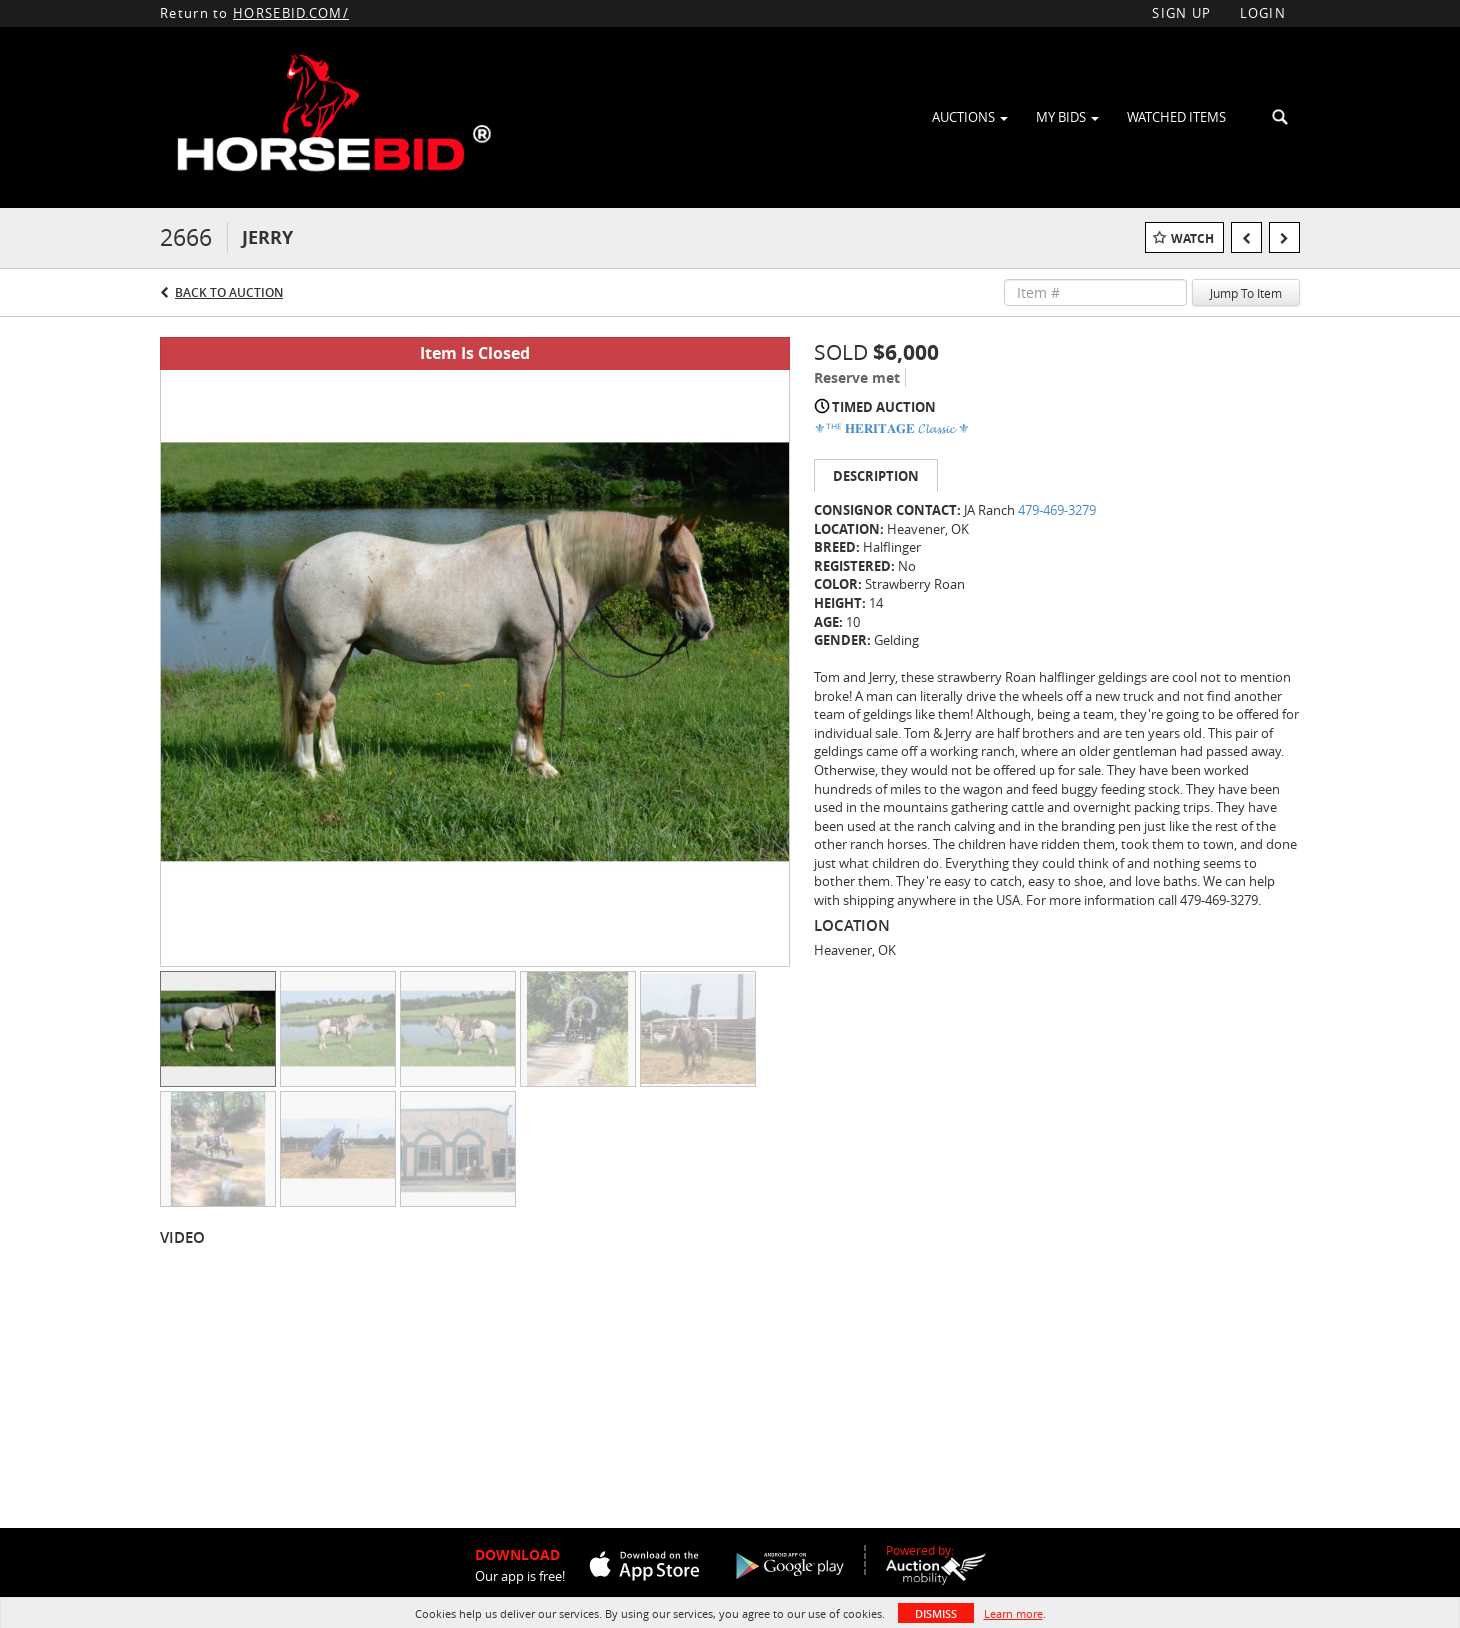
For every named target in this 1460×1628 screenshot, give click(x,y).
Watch (1192, 238)
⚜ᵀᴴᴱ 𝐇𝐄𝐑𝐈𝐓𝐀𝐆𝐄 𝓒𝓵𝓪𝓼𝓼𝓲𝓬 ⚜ (892, 428)
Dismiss (936, 1613)
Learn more (1013, 1613)
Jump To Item (1246, 293)
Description (876, 476)
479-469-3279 (1057, 510)
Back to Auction (229, 292)
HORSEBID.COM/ (291, 13)
